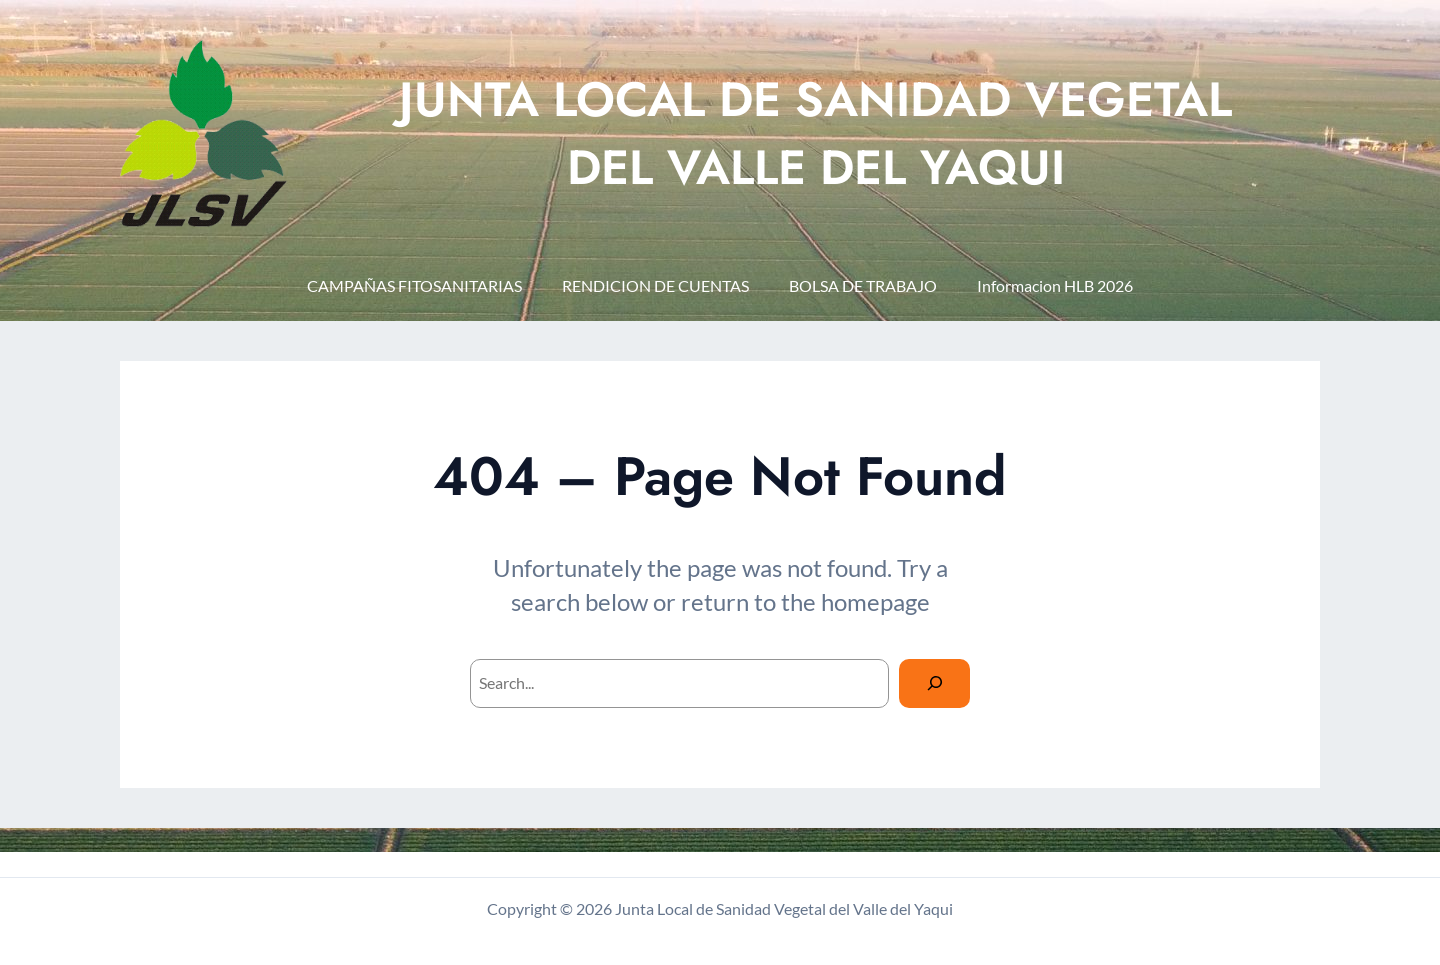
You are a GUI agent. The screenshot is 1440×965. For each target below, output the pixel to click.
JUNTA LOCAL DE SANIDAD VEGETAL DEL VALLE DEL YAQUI (815, 133)
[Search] (934, 683)
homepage (875, 601)
